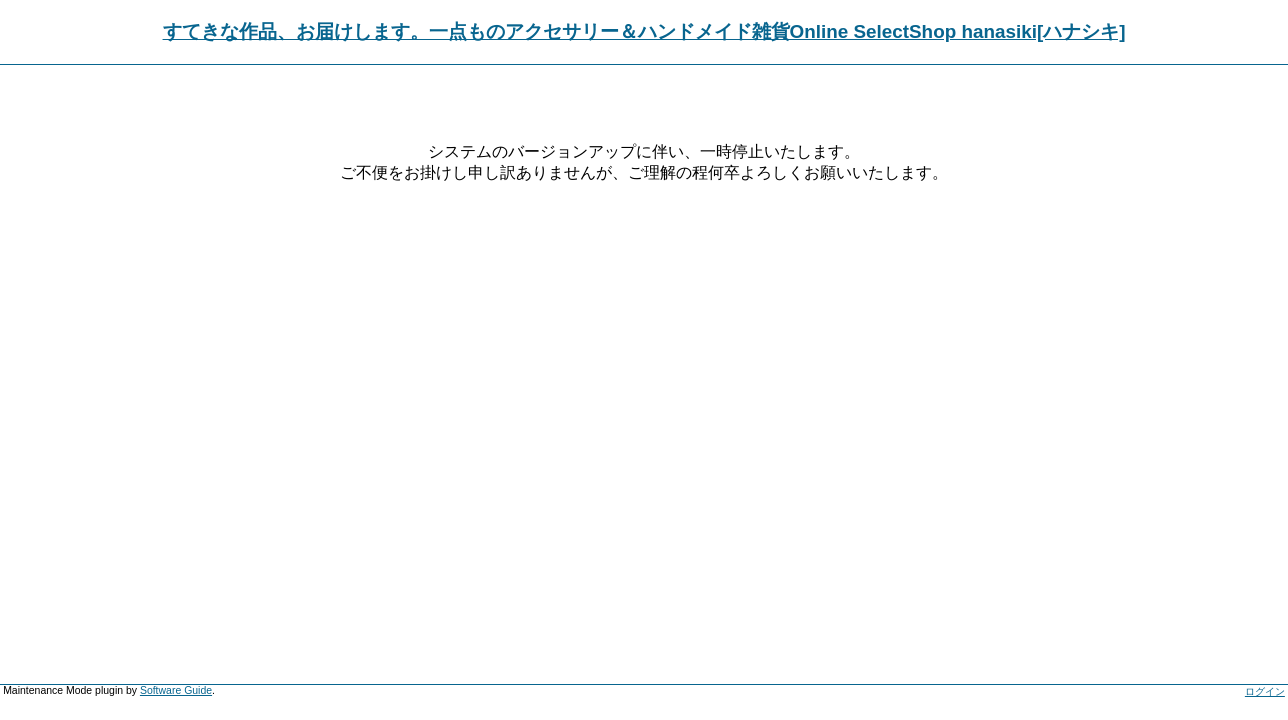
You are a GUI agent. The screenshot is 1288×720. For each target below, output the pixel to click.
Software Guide (176, 690)
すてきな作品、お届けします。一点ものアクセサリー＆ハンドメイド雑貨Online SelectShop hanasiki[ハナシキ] (644, 31)
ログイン (1265, 691)
